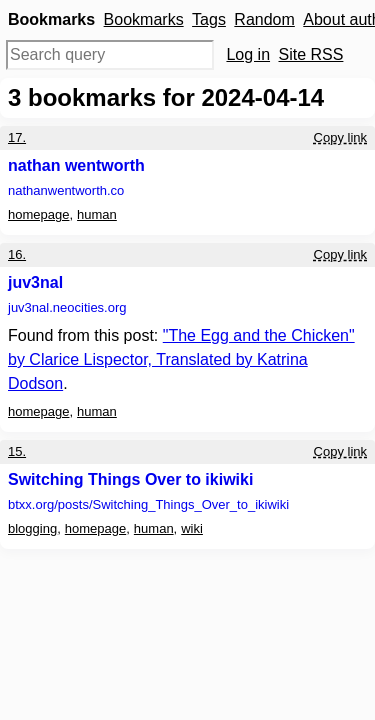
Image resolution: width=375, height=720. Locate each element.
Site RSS (311, 54)
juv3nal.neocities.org (67, 307)
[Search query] (110, 55)
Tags (209, 19)
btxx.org (148, 504)
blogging (32, 528)
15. (17, 451)
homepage (38, 214)
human (97, 214)
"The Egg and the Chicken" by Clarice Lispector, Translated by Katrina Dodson (181, 359)
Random (264, 19)
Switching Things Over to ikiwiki (130, 479)
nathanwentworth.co (66, 190)
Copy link (340, 137)
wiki (192, 528)
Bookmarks (144, 19)
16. (17, 254)
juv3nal (35, 282)
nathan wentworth (76, 165)
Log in (248, 54)
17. (17, 137)
